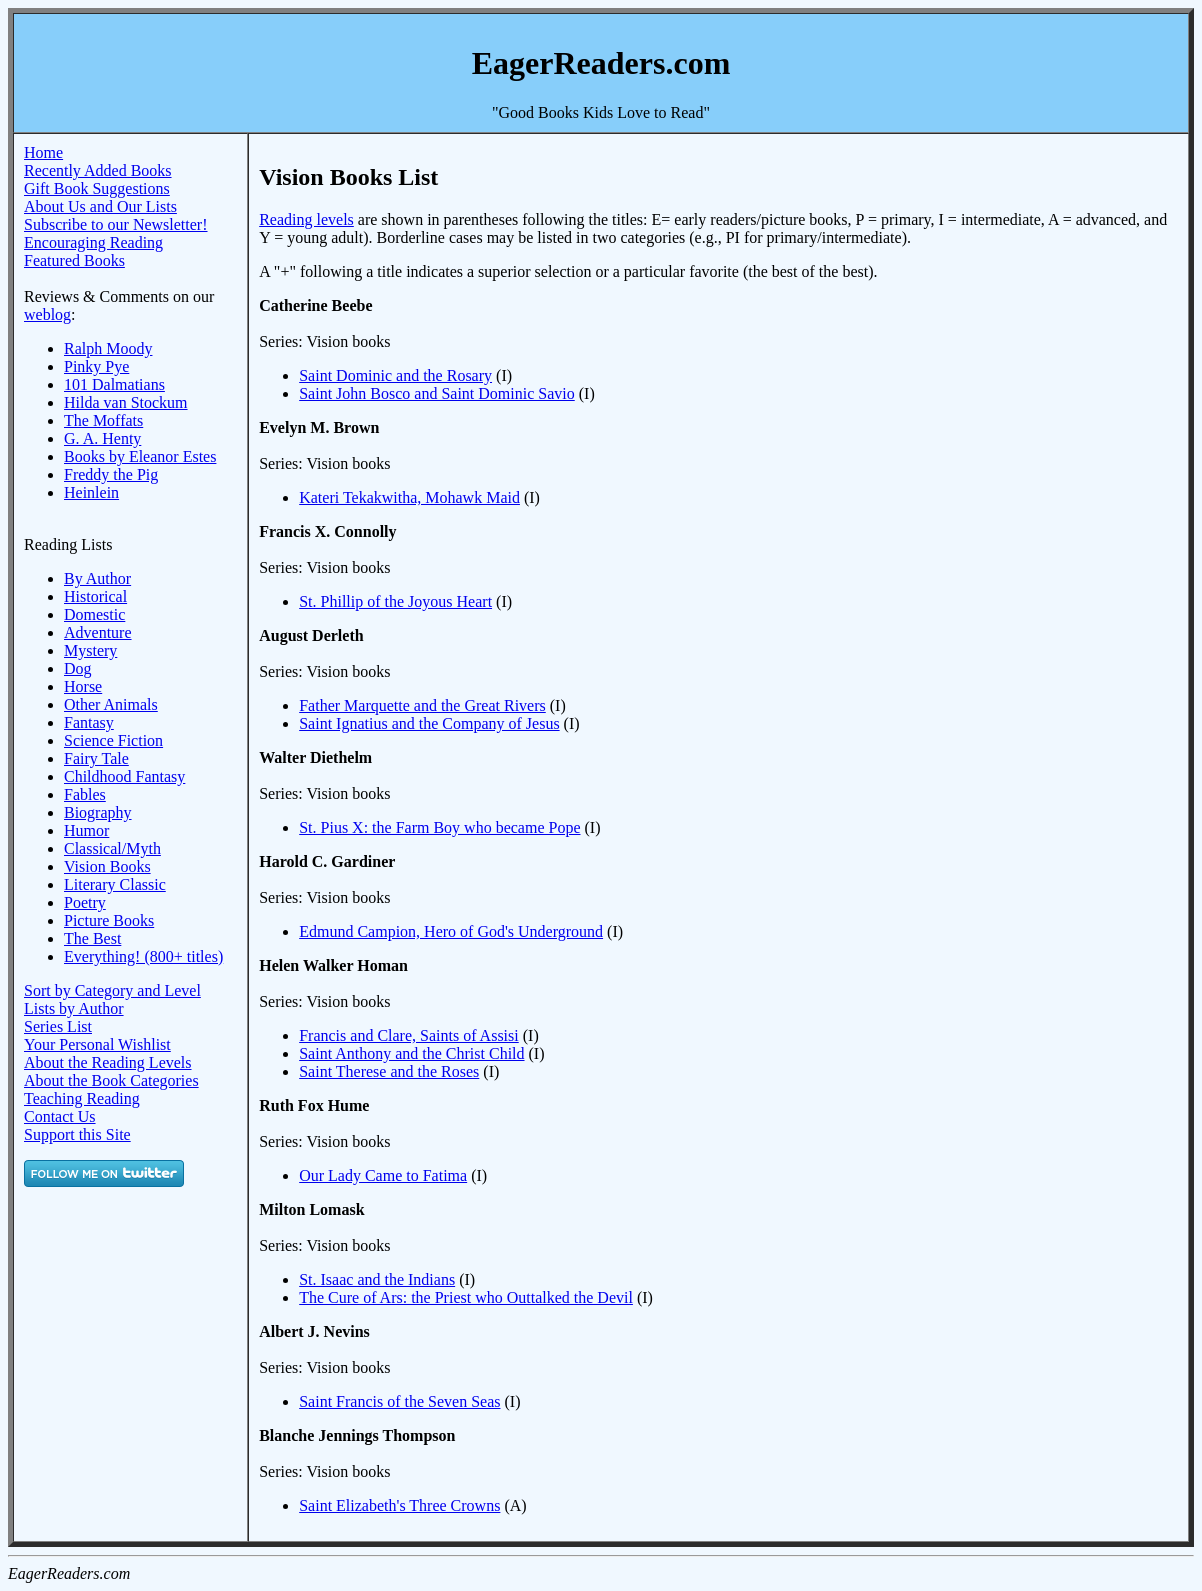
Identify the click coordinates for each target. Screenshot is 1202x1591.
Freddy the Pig (111, 474)
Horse (83, 686)
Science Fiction (113, 740)
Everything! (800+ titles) (143, 956)
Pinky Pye (96, 366)
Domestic (94, 614)
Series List (58, 1026)
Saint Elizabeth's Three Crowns (399, 1505)
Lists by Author (74, 1008)
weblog (47, 314)
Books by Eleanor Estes (140, 456)
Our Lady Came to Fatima (383, 1175)
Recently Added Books (98, 170)
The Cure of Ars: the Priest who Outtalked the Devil (466, 1297)
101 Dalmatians (114, 384)
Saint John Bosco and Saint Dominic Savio (437, 393)
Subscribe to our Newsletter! (116, 224)
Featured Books (74, 260)
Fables (85, 794)
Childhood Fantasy (124, 776)
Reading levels (306, 219)
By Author (97, 578)
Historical (95, 596)
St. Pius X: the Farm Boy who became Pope (439, 827)
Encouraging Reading (93, 242)
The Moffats (103, 420)
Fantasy (89, 722)
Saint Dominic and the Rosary (395, 375)
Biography (98, 812)
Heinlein (91, 492)
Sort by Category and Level (112, 990)
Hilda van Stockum (126, 402)
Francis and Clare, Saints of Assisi (409, 1035)
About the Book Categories (111, 1080)
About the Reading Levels (108, 1062)
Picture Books (109, 920)
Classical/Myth (112, 848)
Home (43, 152)
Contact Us (60, 1116)
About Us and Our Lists (100, 206)
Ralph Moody (108, 348)
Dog (78, 668)
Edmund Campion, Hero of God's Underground (451, 931)
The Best (92, 938)
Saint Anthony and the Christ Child (411, 1053)
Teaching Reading (82, 1098)
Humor (86, 830)
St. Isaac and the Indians (377, 1279)
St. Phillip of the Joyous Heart (395, 601)
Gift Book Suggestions (97, 188)
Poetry (85, 902)
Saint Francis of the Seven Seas (399, 1401)
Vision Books (107, 866)
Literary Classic (115, 884)
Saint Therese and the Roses (389, 1071)
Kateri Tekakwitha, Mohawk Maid (409, 497)
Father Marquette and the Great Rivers (422, 705)
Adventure (98, 632)
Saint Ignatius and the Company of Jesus (429, 723)
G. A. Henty (102, 438)
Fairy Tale (96, 758)
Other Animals (111, 704)
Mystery (90, 650)
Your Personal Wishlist (97, 1044)
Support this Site (77, 1134)
